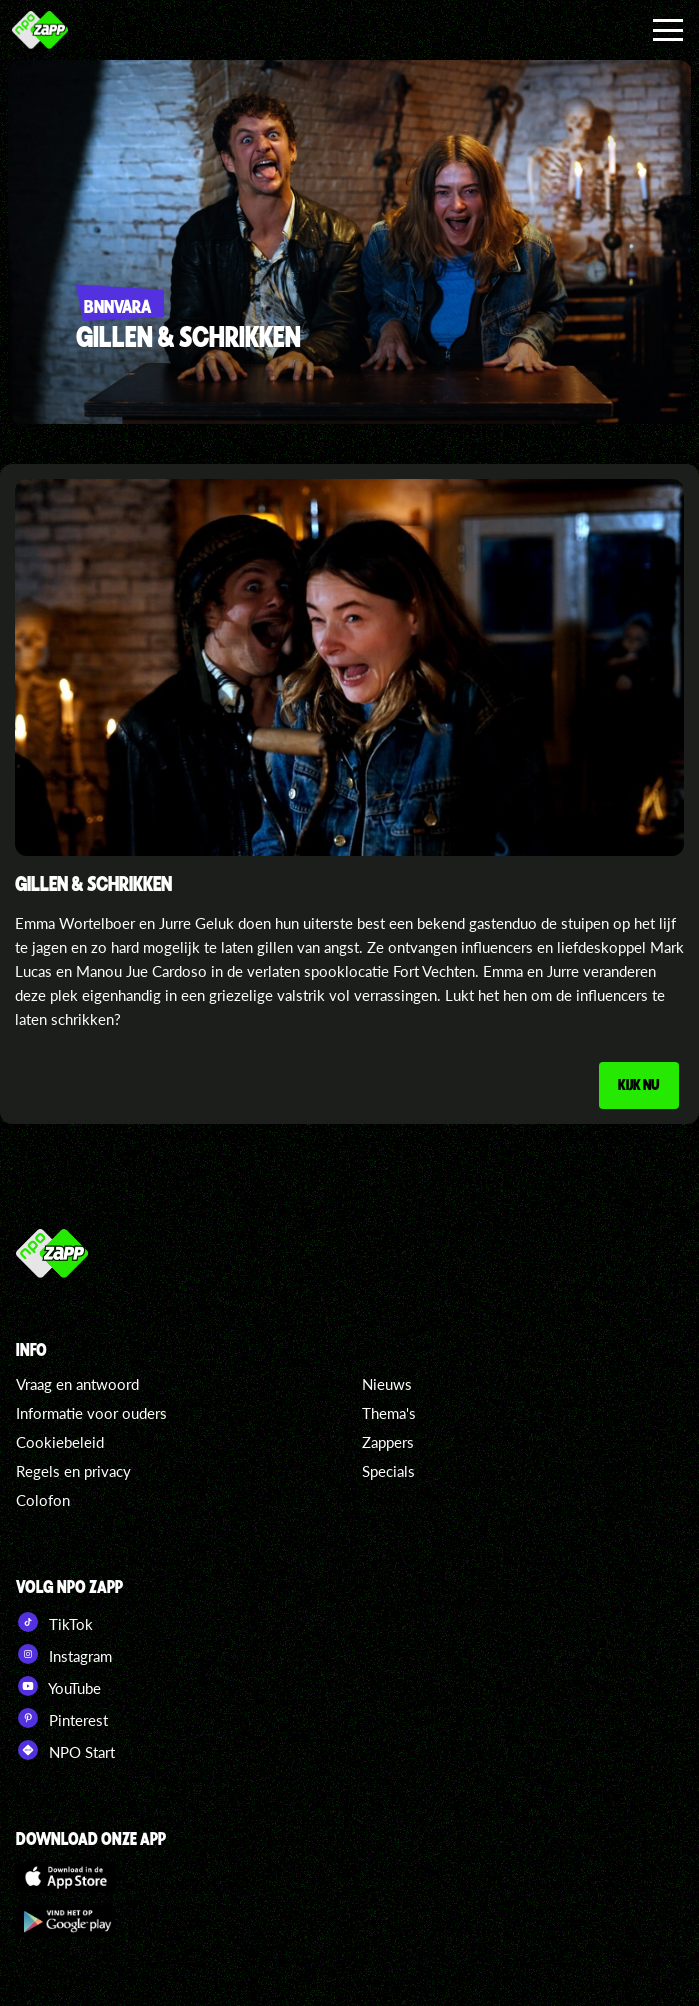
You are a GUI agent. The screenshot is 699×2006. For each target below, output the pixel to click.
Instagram (64, 1655)
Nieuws (387, 1385)
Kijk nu (636, 1086)
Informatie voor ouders (91, 1414)
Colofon (43, 1501)
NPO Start (65, 1751)
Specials (388, 1472)
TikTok (54, 1623)
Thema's (389, 1414)
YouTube (58, 1687)
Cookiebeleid (60, 1443)
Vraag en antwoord (77, 1385)
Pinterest (62, 1719)
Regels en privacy (73, 1472)
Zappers (388, 1443)
